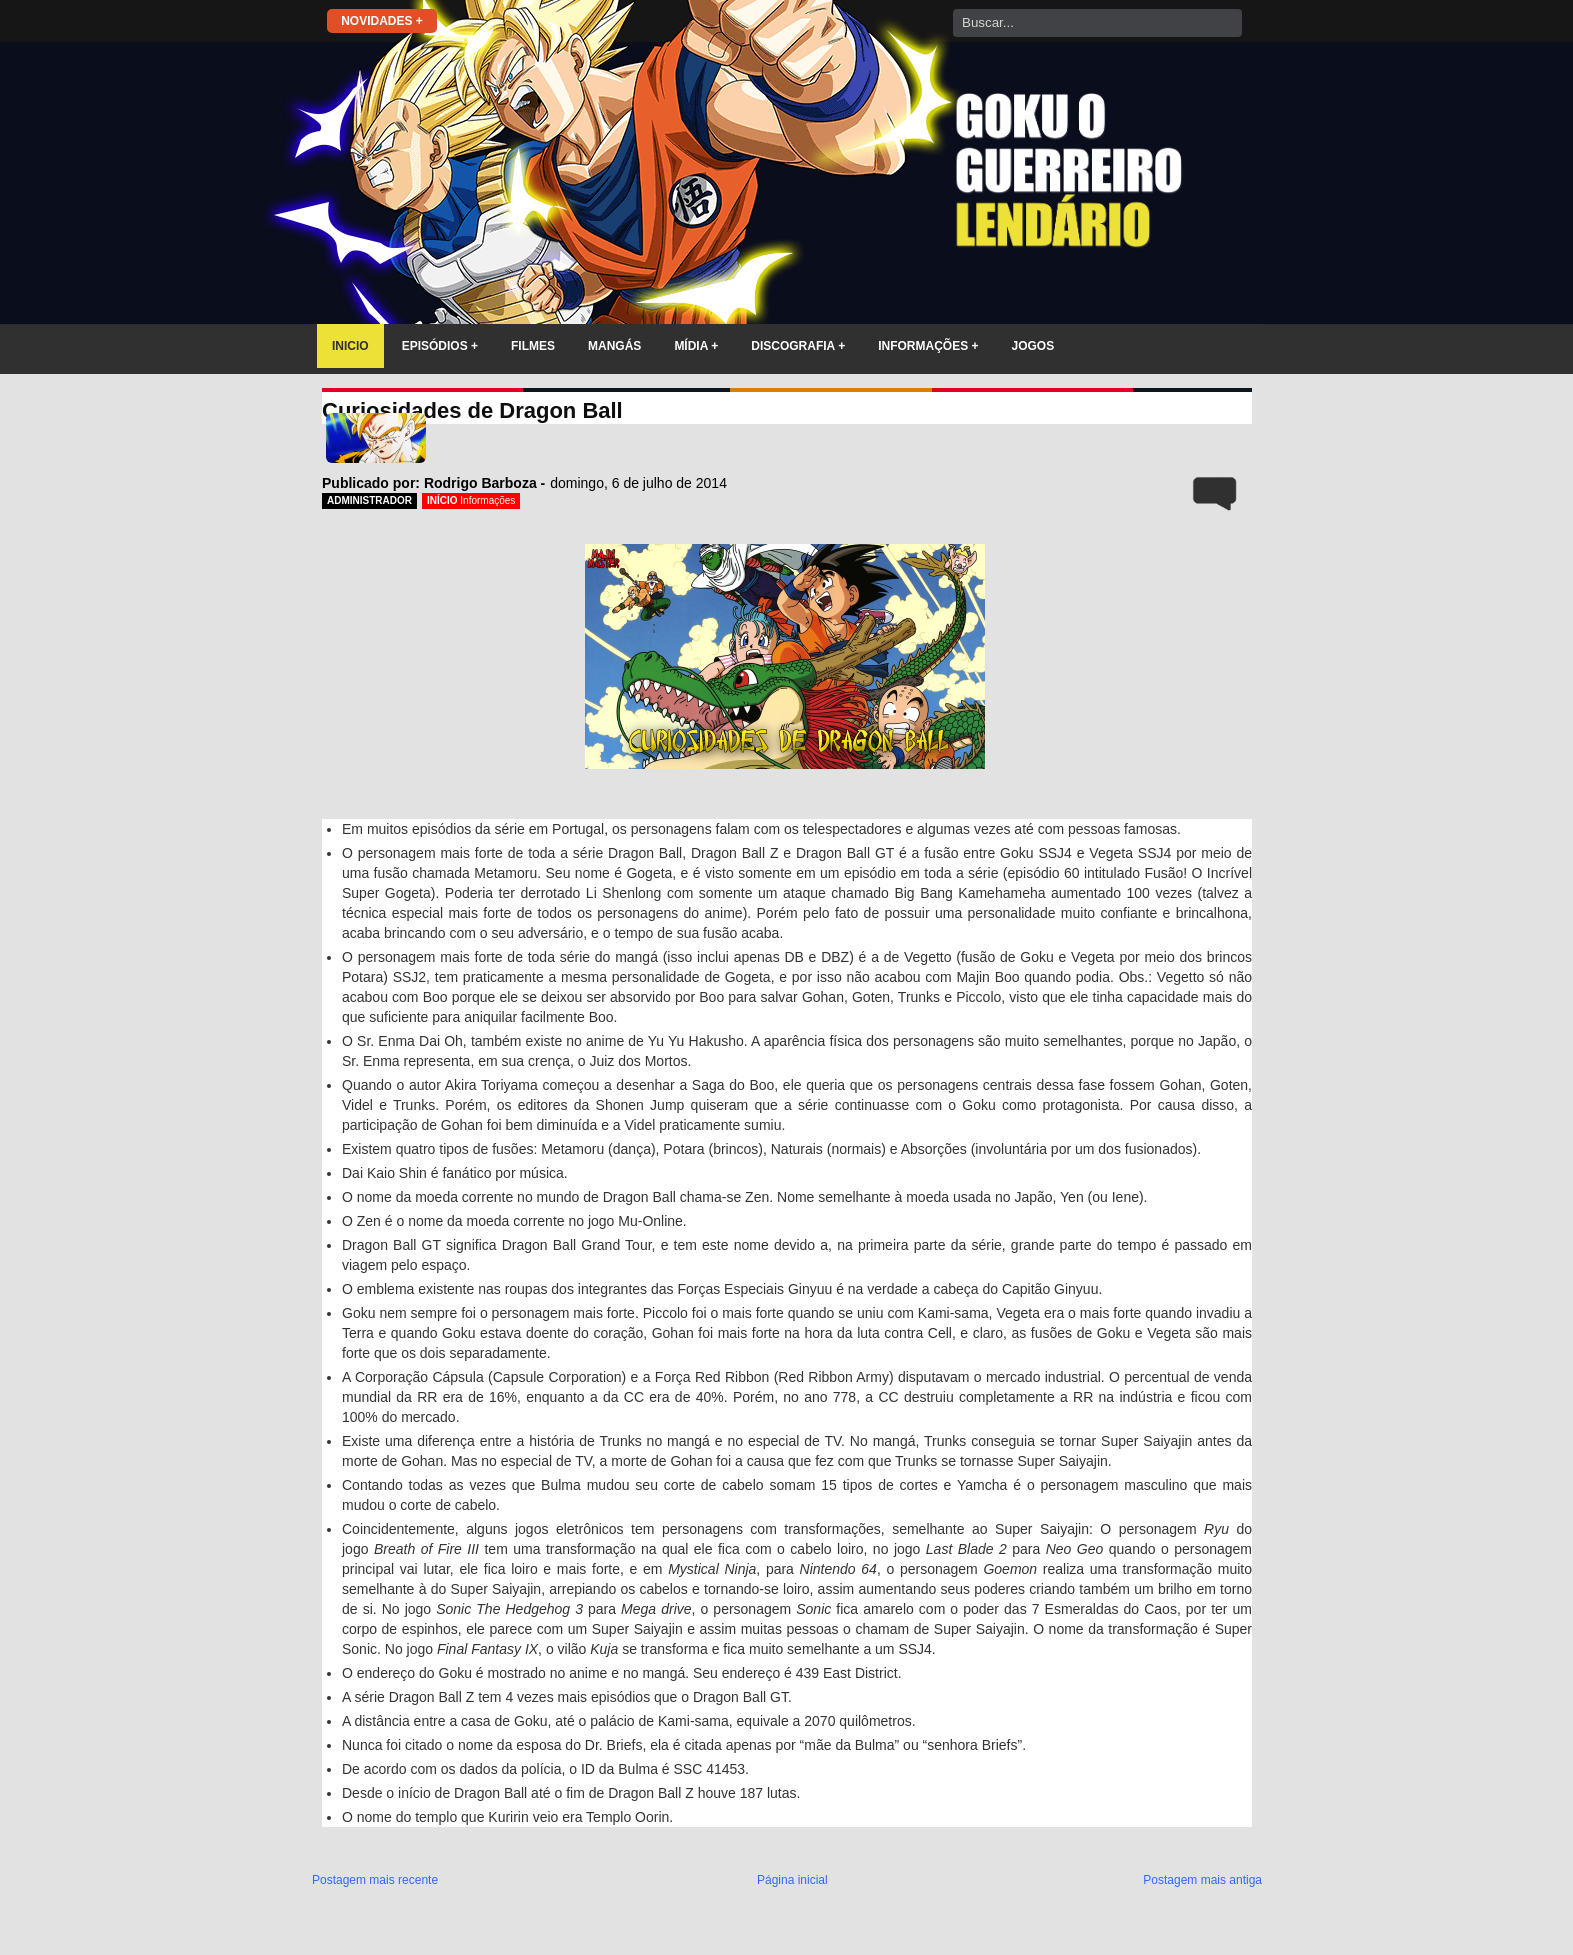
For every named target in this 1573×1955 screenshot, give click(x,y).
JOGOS (1033, 346)
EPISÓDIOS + (440, 346)
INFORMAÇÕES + (928, 346)
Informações (487, 500)
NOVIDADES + (382, 21)
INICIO (350, 346)
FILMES (533, 346)
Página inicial (792, 1880)
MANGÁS (614, 346)
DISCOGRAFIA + (798, 346)
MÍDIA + (696, 346)
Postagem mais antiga (1202, 1880)
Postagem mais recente (375, 1880)
